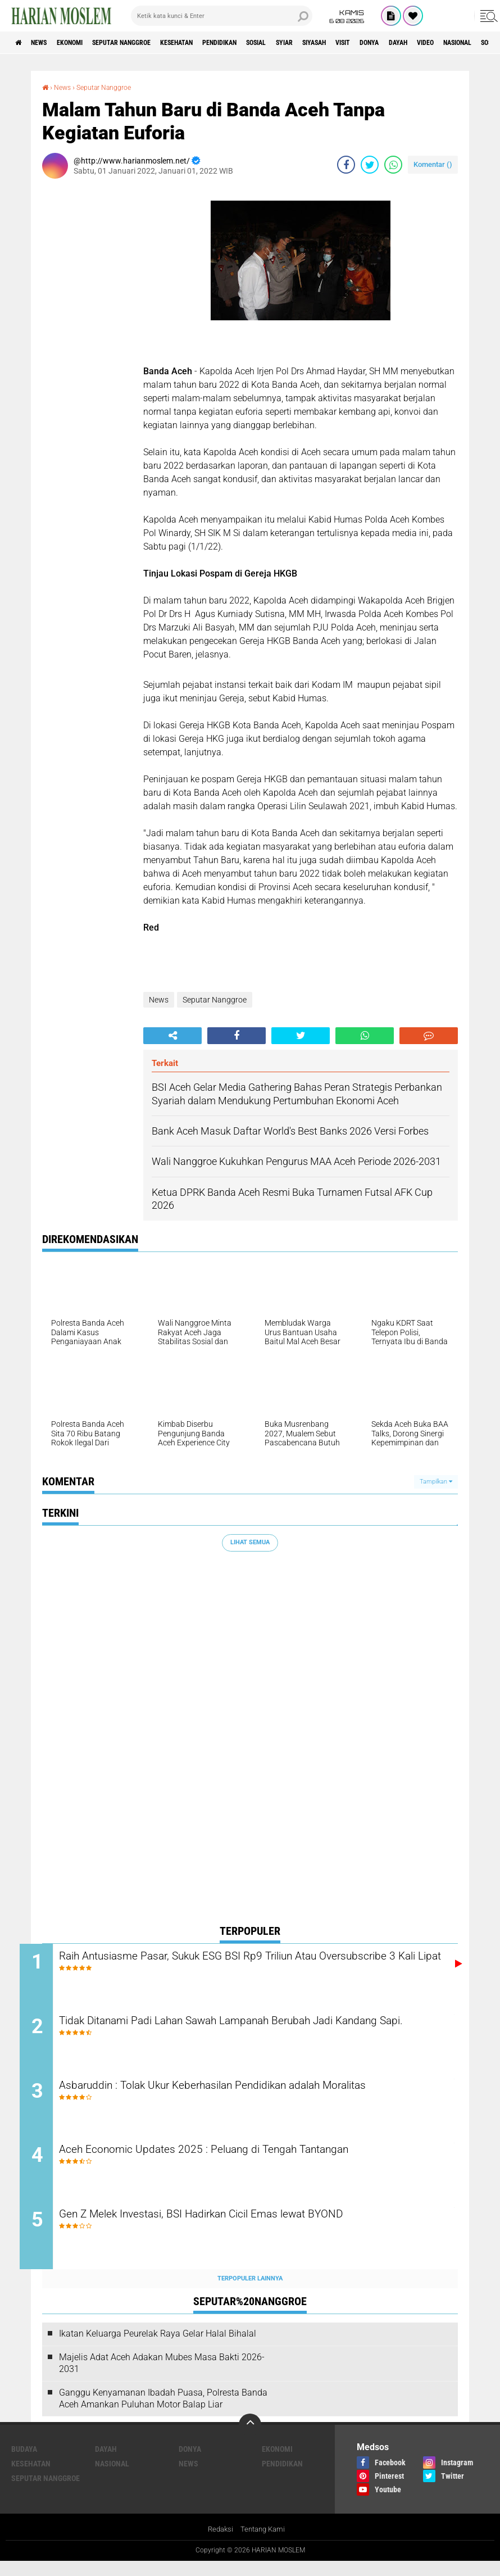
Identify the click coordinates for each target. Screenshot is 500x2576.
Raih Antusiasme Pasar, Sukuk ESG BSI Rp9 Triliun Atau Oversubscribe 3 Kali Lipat (230, 1964)
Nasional (112, 2478)
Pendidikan (267, 42)
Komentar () (432, 164)
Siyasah (386, 42)
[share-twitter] (370, 164)
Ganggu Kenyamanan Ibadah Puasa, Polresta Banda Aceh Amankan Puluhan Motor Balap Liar (163, 2412)
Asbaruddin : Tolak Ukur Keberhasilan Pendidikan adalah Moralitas (258, 2092)
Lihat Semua (250, 1541)
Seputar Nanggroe (147, 42)
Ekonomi (85, 42)
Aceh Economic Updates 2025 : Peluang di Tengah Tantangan (245, 2160)
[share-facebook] (346, 164)
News (47, 42)
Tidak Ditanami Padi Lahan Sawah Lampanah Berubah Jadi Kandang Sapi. (241, 2032)
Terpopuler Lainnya (250, 2292)
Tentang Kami (264, 2544)
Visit (422, 42)
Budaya (24, 2463)
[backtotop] (250, 2439)
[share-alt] (172, 1035)
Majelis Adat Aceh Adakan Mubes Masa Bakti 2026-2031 (162, 2377)
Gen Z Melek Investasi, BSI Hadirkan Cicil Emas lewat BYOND (244, 2228)
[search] (221, 16)
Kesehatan (214, 42)
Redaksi (219, 2544)
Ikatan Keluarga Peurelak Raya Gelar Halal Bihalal (157, 2348)
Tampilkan (436, 1481)
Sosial (313, 42)
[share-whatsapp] (393, 164)
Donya (455, 42)
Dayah (106, 2463)
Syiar (348, 42)
